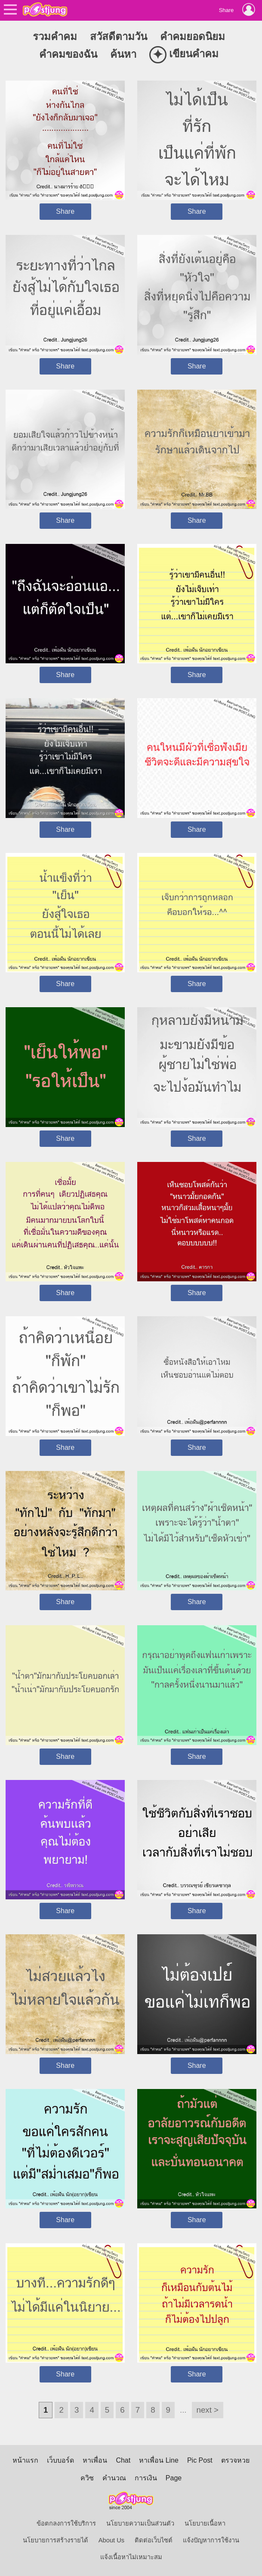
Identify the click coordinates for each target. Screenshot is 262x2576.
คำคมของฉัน (68, 54)
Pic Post (200, 2460)
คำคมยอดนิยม (192, 36)
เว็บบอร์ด (60, 2460)
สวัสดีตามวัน (118, 36)
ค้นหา (123, 54)
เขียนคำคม (184, 54)
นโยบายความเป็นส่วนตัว (140, 2523)
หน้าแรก (25, 2460)
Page (174, 2478)
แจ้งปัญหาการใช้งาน (211, 2540)
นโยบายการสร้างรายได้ (55, 2540)
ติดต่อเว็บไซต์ (154, 2540)
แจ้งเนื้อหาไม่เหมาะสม (131, 2557)
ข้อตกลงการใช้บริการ (66, 2523)
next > (208, 2409)
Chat (123, 2460)
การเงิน (146, 2478)
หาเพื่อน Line (159, 2460)
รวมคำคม (55, 36)
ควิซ (87, 2478)
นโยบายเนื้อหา (205, 2523)
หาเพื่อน (95, 2460)
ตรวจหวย (235, 2460)
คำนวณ (114, 2478)
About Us (111, 2540)
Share (65, 211)
